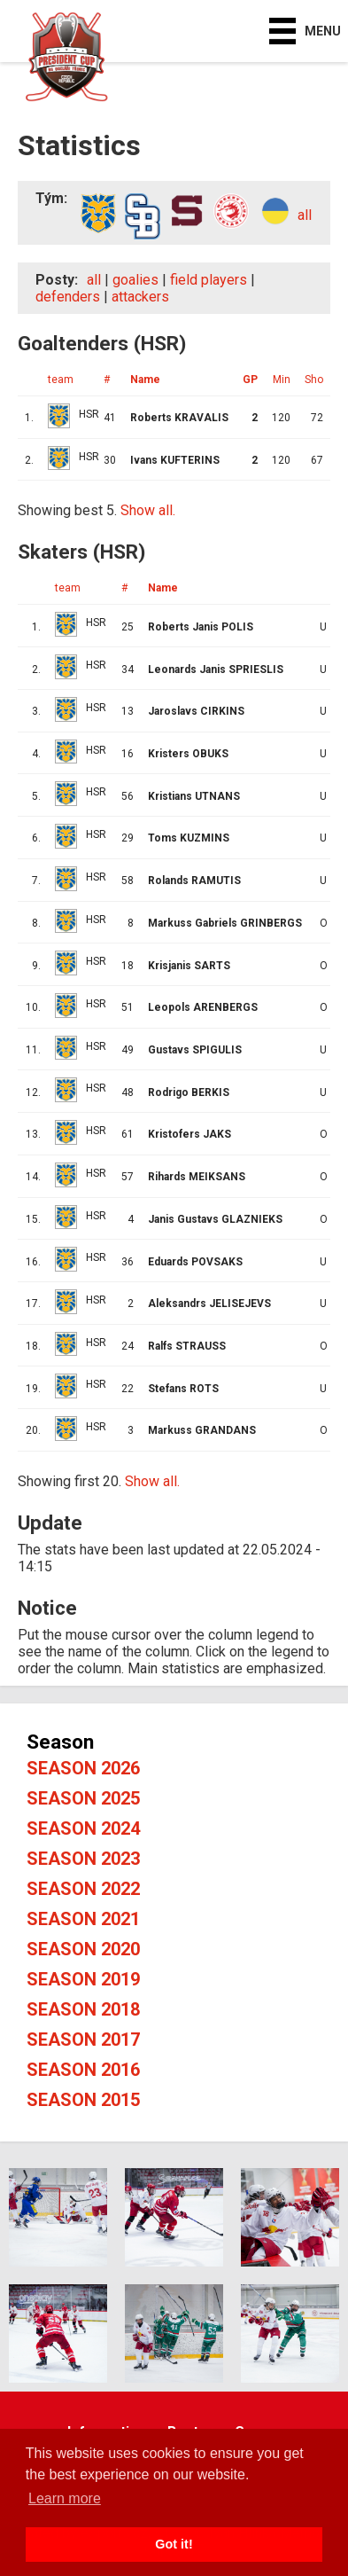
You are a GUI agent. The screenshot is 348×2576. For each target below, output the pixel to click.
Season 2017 (83, 2039)
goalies (135, 279)
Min (281, 379)
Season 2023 (83, 1858)
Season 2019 (83, 1979)
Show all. (147, 510)
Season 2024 (83, 1828)
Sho (314, 379)
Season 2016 (83, 2069)
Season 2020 (83, 1949)
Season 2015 (83, 2099)
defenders (67, 296)
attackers (140, 296)
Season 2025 (83, 1798)
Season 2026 (83, 1768)
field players (208, 279)
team (60, 379)
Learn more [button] (64, 2498)
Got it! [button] (173, 2544)
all (305, 215)
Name (145, 379)
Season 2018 (83, 2009)
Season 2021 (83, 1919)
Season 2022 (83, 1888)
